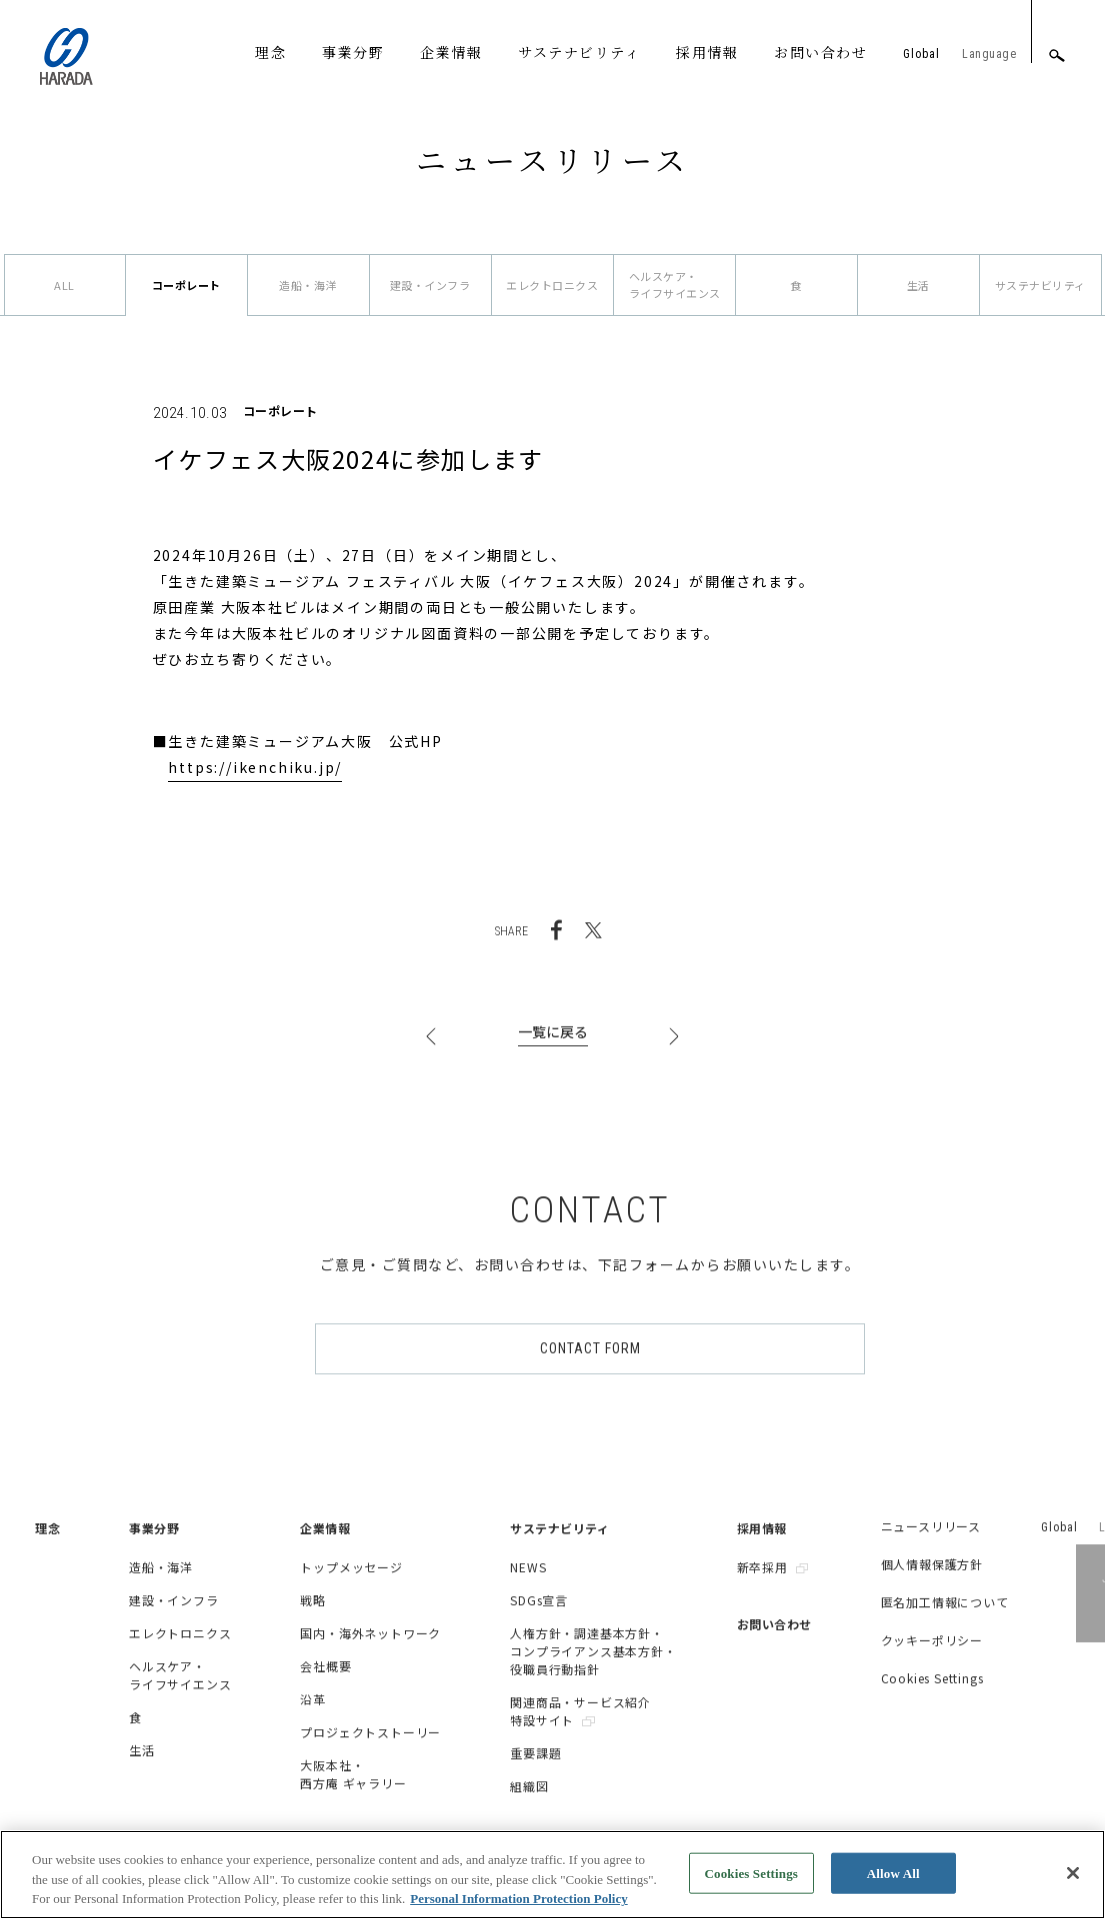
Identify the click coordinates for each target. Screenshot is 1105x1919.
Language (989, 54)
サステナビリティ (579, 52)
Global (921, 54)
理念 (270, 52)
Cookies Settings (751, 1885)
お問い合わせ (820, 52)
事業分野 (353, 52)
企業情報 (451, 52)
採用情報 (707, 52)
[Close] (1073, 1886)
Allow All (893, 1885)
